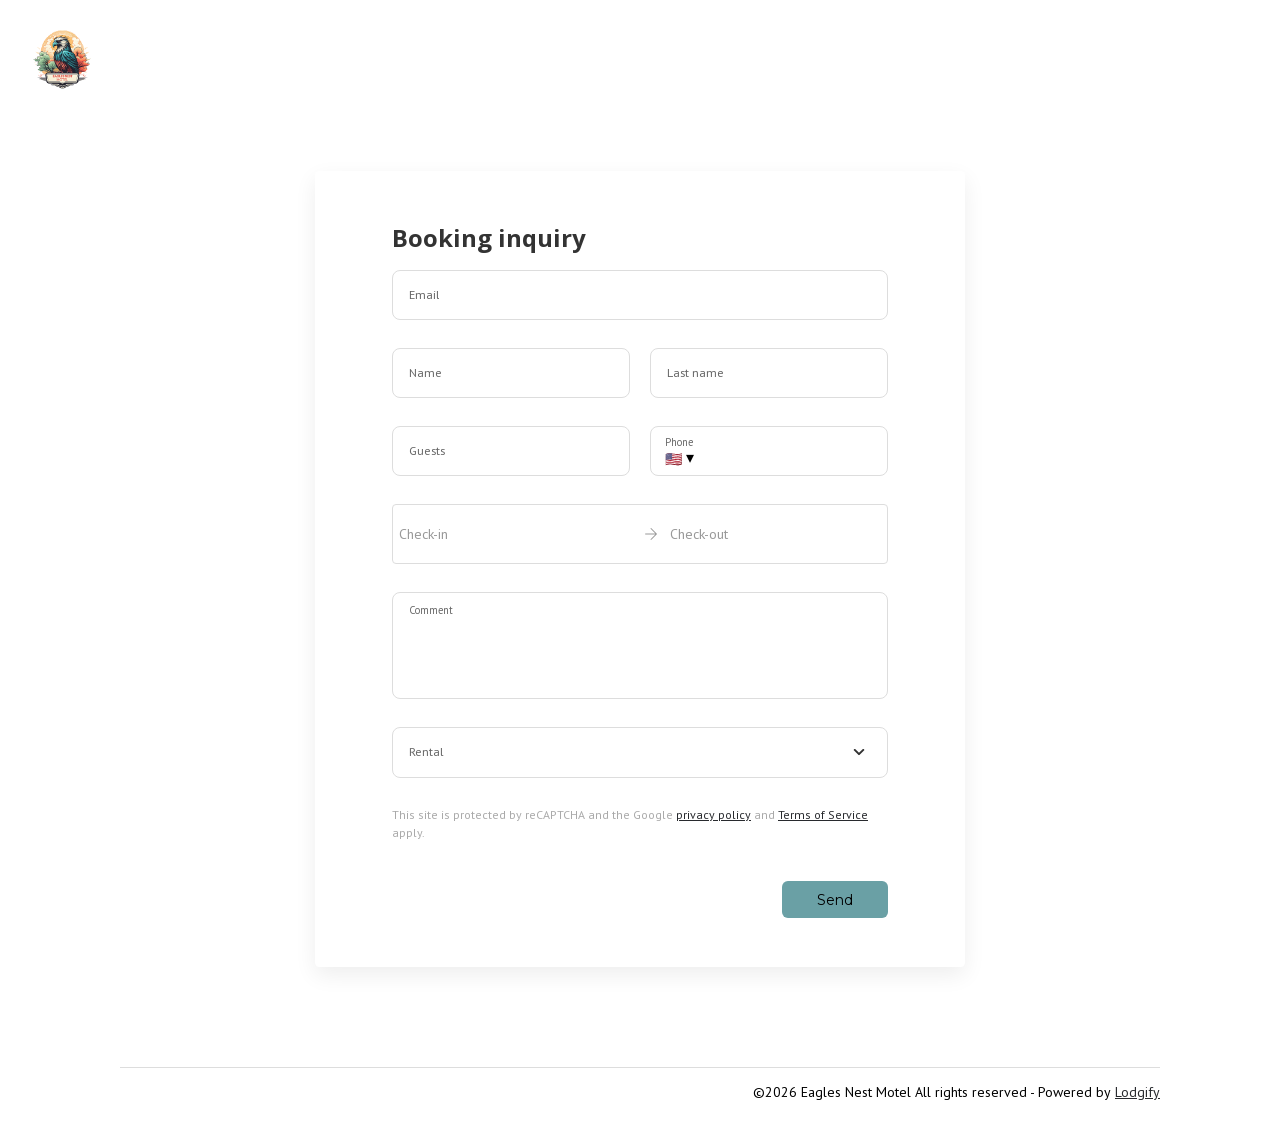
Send (835, 900)
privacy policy (713, 814)
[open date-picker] (640, 534)
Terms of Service (823, 814)
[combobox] (640, 753)
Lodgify (1137, 1092)
